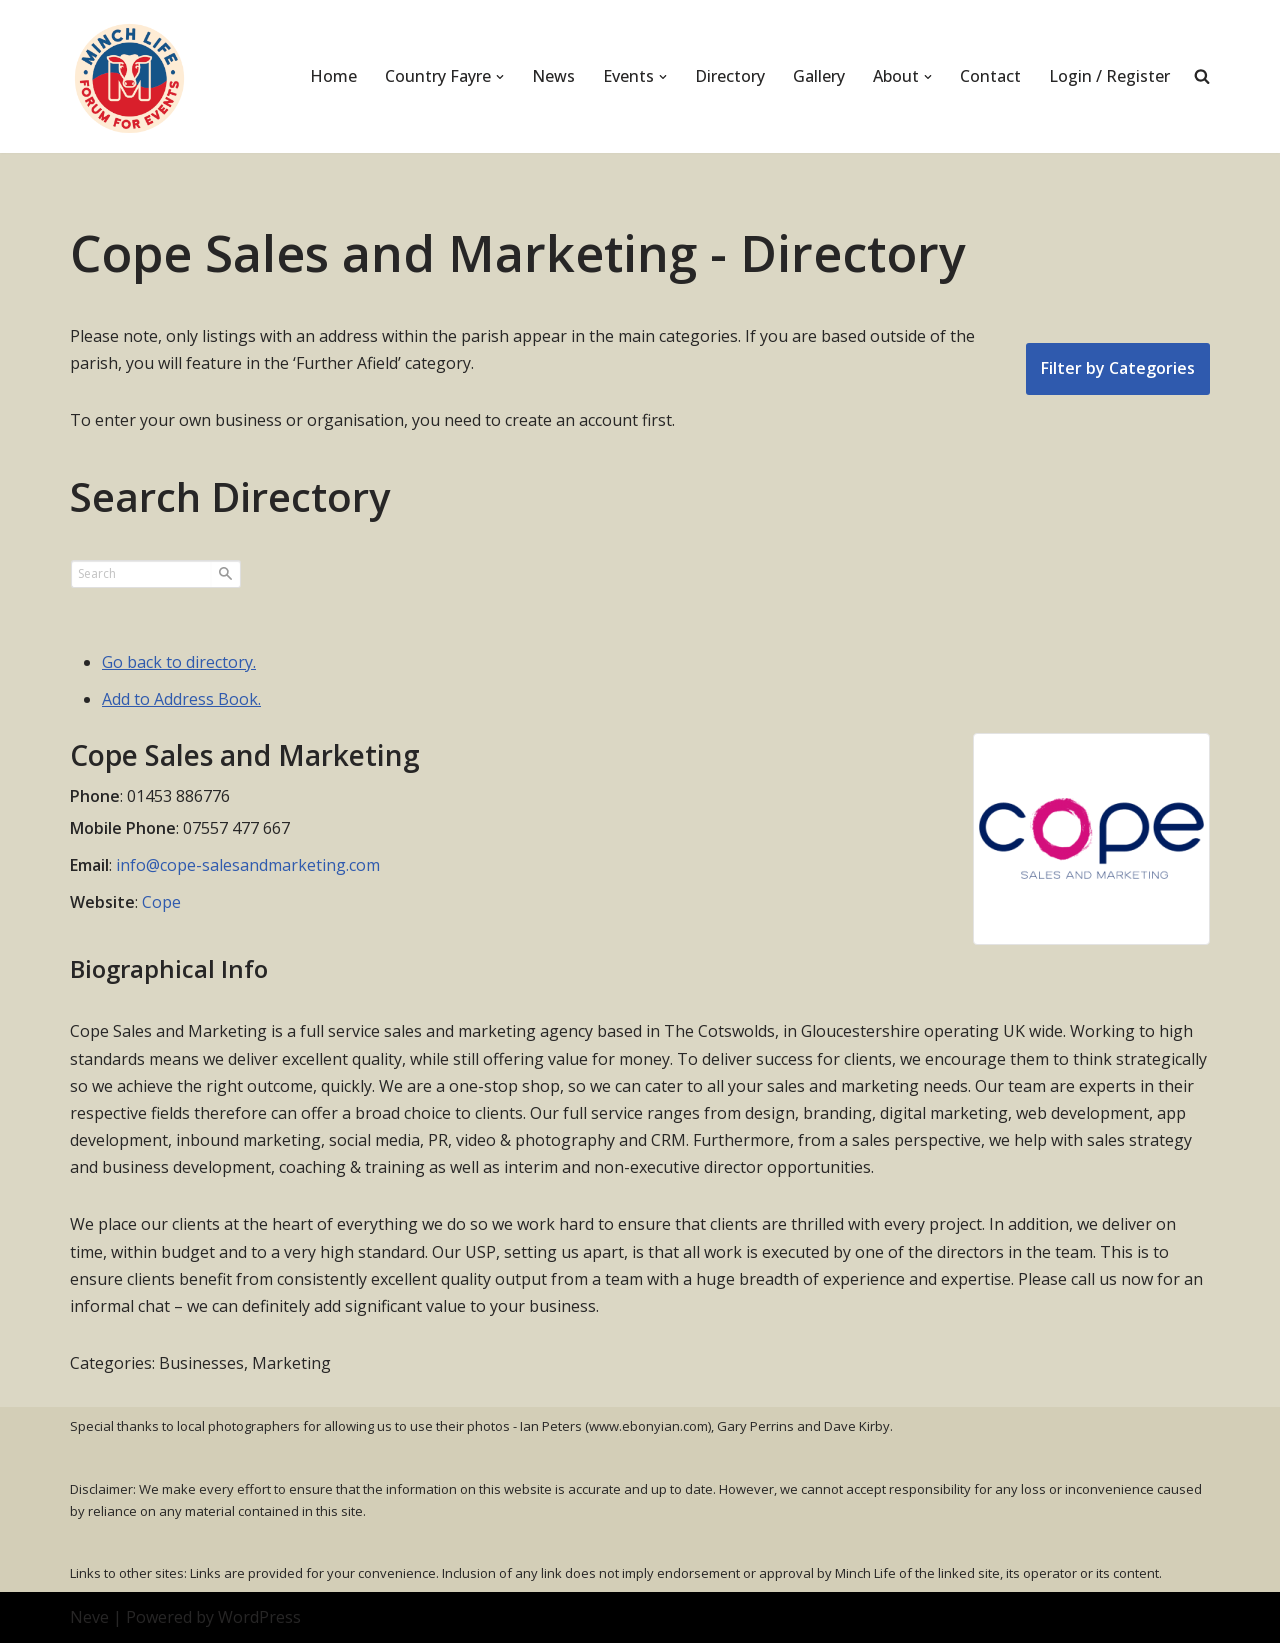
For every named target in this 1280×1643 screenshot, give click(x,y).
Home (333, 76)
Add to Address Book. (181, 699)
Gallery (819, 76)
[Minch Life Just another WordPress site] (130, 76)
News (553, 76)
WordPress (259, 1617)
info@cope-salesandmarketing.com (248, 865)
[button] (500, 77)
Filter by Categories (1118, 368)
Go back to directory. (179, 662)
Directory (730, 76)
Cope (161, 902)
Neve (89, 1617)
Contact (990, 76)
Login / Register (1109, 76)
